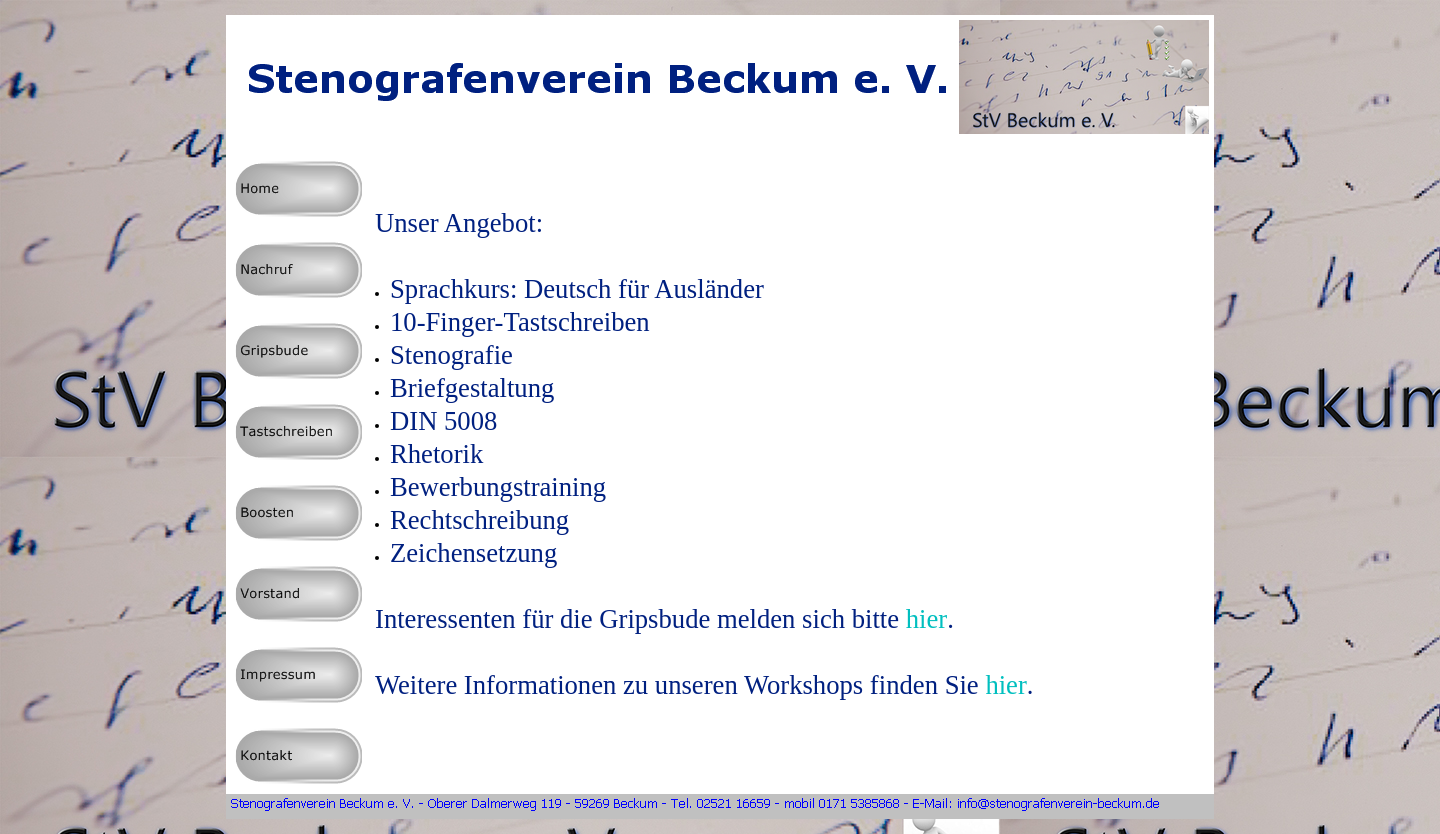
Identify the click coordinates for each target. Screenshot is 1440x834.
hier (926, 619)
